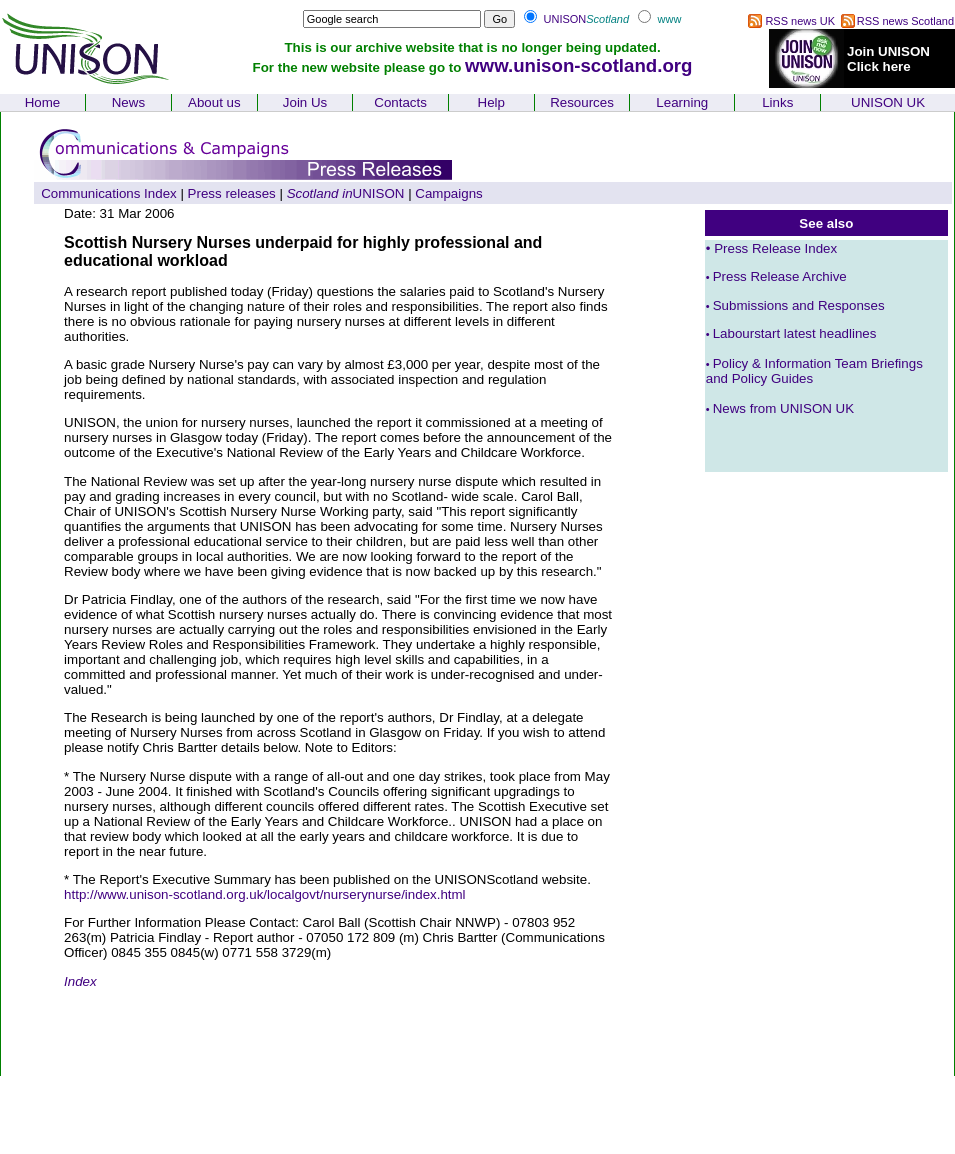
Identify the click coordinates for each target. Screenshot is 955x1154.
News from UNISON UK (783, 408)
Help (491, 102)
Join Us (305, 102)
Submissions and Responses (795, 305)
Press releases (232, 193)
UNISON (346, 193)
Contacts (400, 102)
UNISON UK (888, 102)
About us (214, 102)
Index (80, 981)
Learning (682, 102)
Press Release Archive (776, 276)
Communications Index (109, 193)
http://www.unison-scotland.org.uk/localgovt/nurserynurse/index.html (265, 894)
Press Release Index (775, 248)
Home (43, 102)
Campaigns (448, 193)
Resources (582, 102)
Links (777, 102)
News (128, 102)
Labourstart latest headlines (791, 333)
